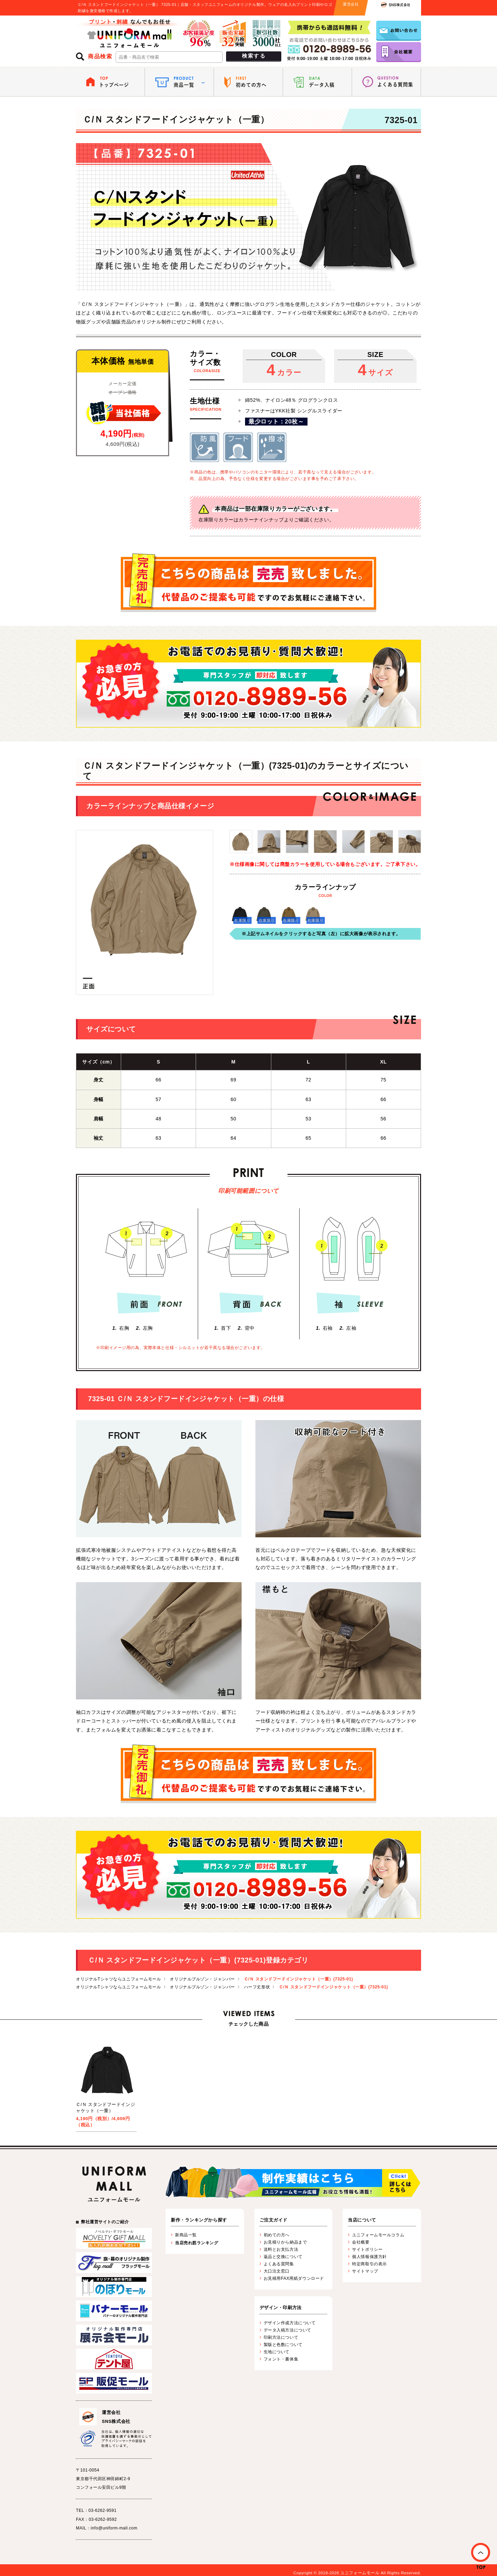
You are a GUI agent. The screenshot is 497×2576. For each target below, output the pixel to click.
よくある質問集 (279, 2264)
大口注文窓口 (277, 2271)
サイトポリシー (367, 2249)
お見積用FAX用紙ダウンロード (294, 2278)
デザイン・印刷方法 (281, 2307)
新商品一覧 (186, 2235)
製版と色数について (283, 2344)
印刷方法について (281, 2337)
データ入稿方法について (287, 2330)
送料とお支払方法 (281, 2249)
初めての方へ (277, 2235)
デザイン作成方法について (290, 2322)
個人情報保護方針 (369, 2256)
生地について (277, 2351)
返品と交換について (283, 2256)
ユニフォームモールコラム (378, 2235)
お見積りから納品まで (285, 2242)
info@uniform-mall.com (114, 2528)
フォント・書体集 (281, 2359)
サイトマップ (365, 2271)
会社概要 (360, 2242)
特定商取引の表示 (369, 2264)
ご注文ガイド (274, 2220)
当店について (362, 2220)
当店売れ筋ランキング (196, 2242)
